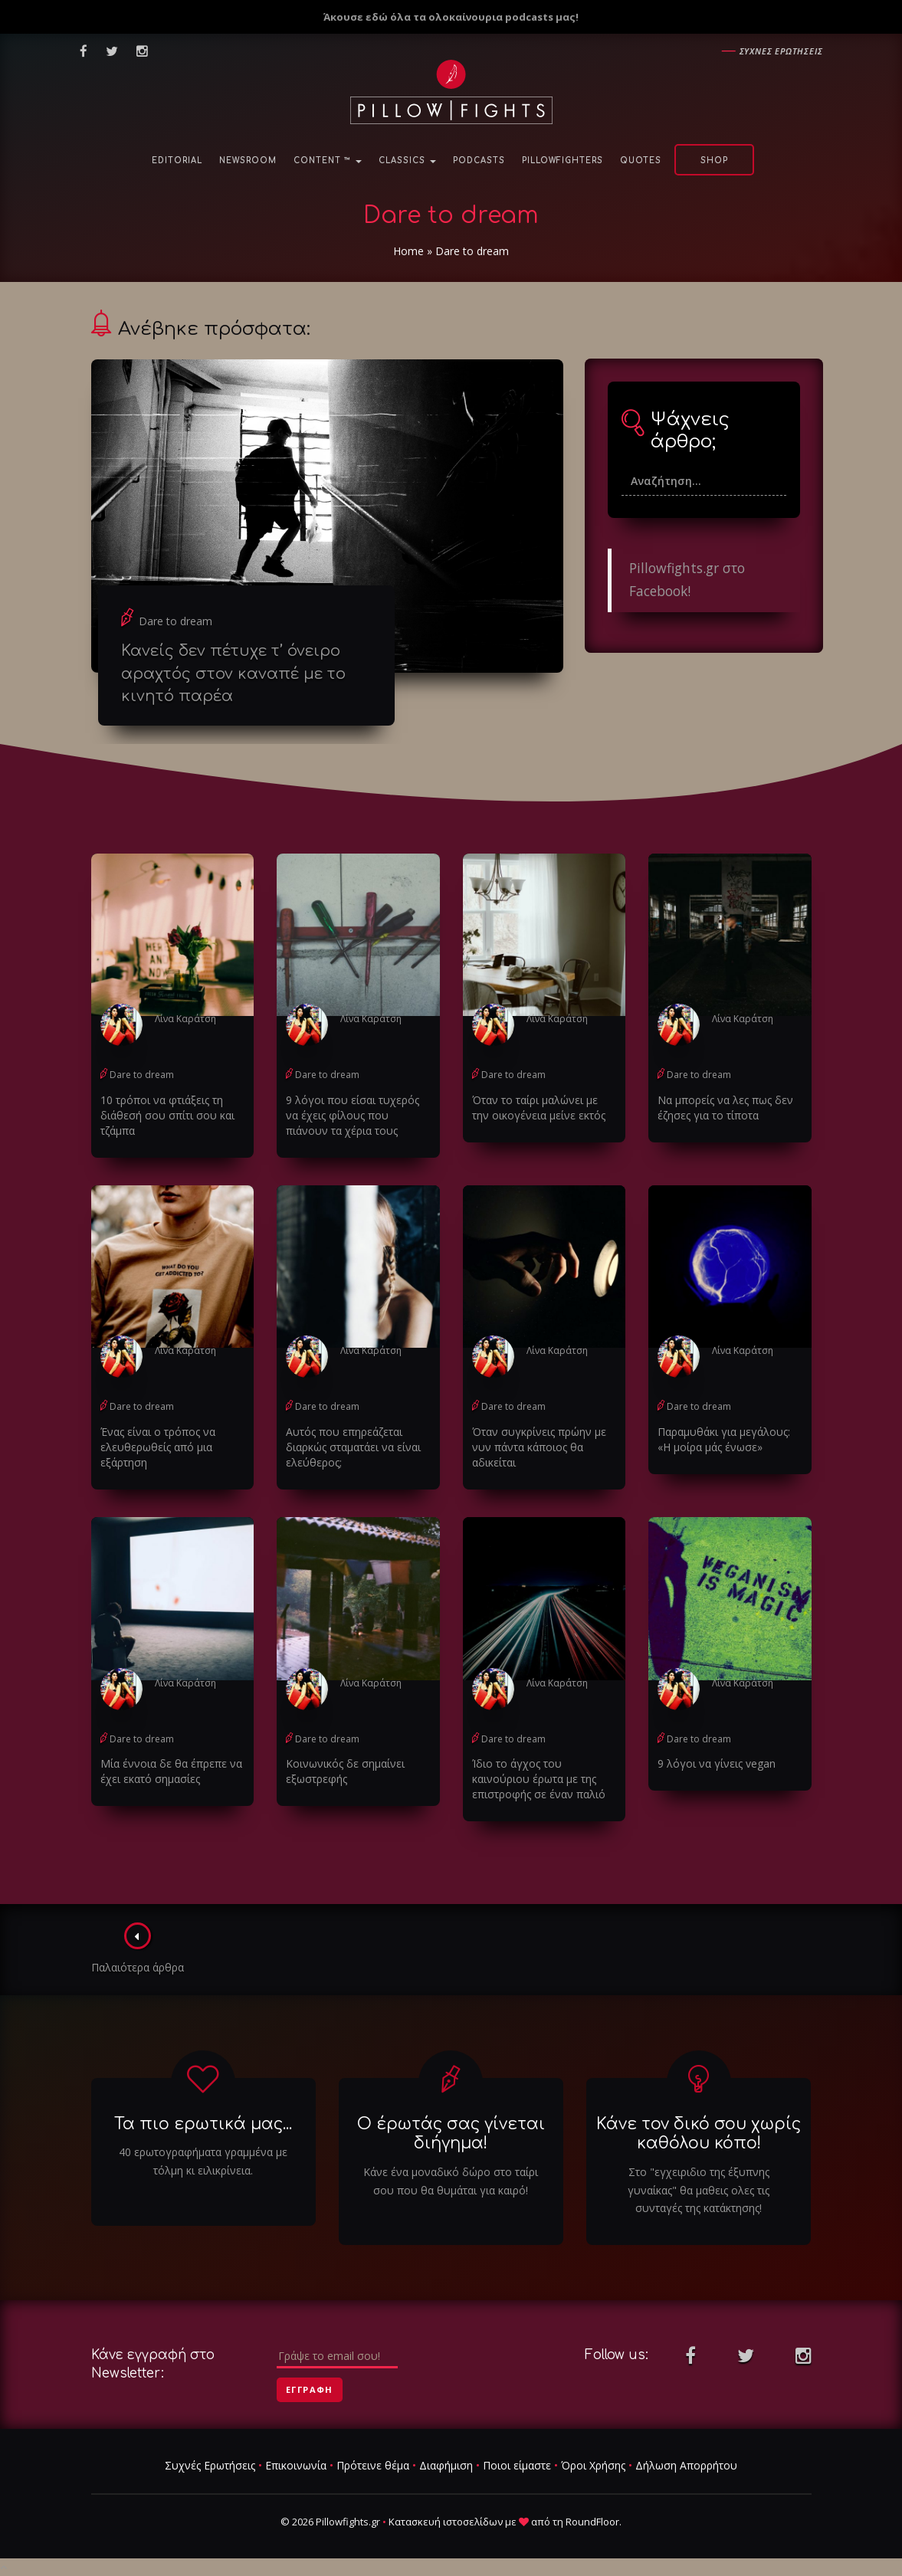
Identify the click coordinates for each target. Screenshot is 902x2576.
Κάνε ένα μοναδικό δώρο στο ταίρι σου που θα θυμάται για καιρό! (450, 2181)
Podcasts (479, 160)
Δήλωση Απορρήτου (686, 2465)
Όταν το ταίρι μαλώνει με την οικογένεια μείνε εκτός (538, 1107)
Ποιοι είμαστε (517, 2465)
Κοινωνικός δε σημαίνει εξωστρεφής (345, 1771)
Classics (407, 160)
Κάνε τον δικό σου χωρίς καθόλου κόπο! (698, 2133)
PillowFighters (562, 160)
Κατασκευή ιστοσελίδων (446, 2521)
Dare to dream (175, 621)
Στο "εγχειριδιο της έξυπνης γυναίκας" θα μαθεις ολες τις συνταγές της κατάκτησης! (698, 2190)
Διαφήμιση (446, 2465)
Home (408, 251)
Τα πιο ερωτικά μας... (203, 2124)
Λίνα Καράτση (185, 1018)
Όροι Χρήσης (593, 2465)
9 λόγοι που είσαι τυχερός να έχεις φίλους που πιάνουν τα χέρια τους (352, 1115)
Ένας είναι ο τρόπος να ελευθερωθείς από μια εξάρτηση (157, 1447)
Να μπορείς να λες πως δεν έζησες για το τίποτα (725, 1107)
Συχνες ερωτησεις (781, 51)
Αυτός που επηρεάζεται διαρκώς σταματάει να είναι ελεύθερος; (353, 1447)
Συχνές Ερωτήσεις (210, 2465)
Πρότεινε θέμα (372, 2465)
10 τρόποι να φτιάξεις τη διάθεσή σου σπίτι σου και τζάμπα (167, 1115)
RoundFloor (592, 2521)
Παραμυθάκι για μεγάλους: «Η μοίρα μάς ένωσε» (724, 1439)
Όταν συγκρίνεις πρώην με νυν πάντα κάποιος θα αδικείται (539, 1447)
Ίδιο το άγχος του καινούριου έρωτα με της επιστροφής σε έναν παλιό (538, 1778)
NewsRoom (248, 160)
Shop (714, 160)
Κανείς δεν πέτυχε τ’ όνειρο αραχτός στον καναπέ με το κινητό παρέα (233, 673)
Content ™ (328, 160)
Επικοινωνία (295, 2465)
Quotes (640, 160)
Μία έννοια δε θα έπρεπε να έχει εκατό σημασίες (171, 1771)
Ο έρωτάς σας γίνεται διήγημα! (451, 2133)
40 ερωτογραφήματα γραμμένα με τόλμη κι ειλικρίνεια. (203, 2161)
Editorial (177, 160)
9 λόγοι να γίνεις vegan (717, 1763)
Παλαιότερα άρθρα (137, 1948)
